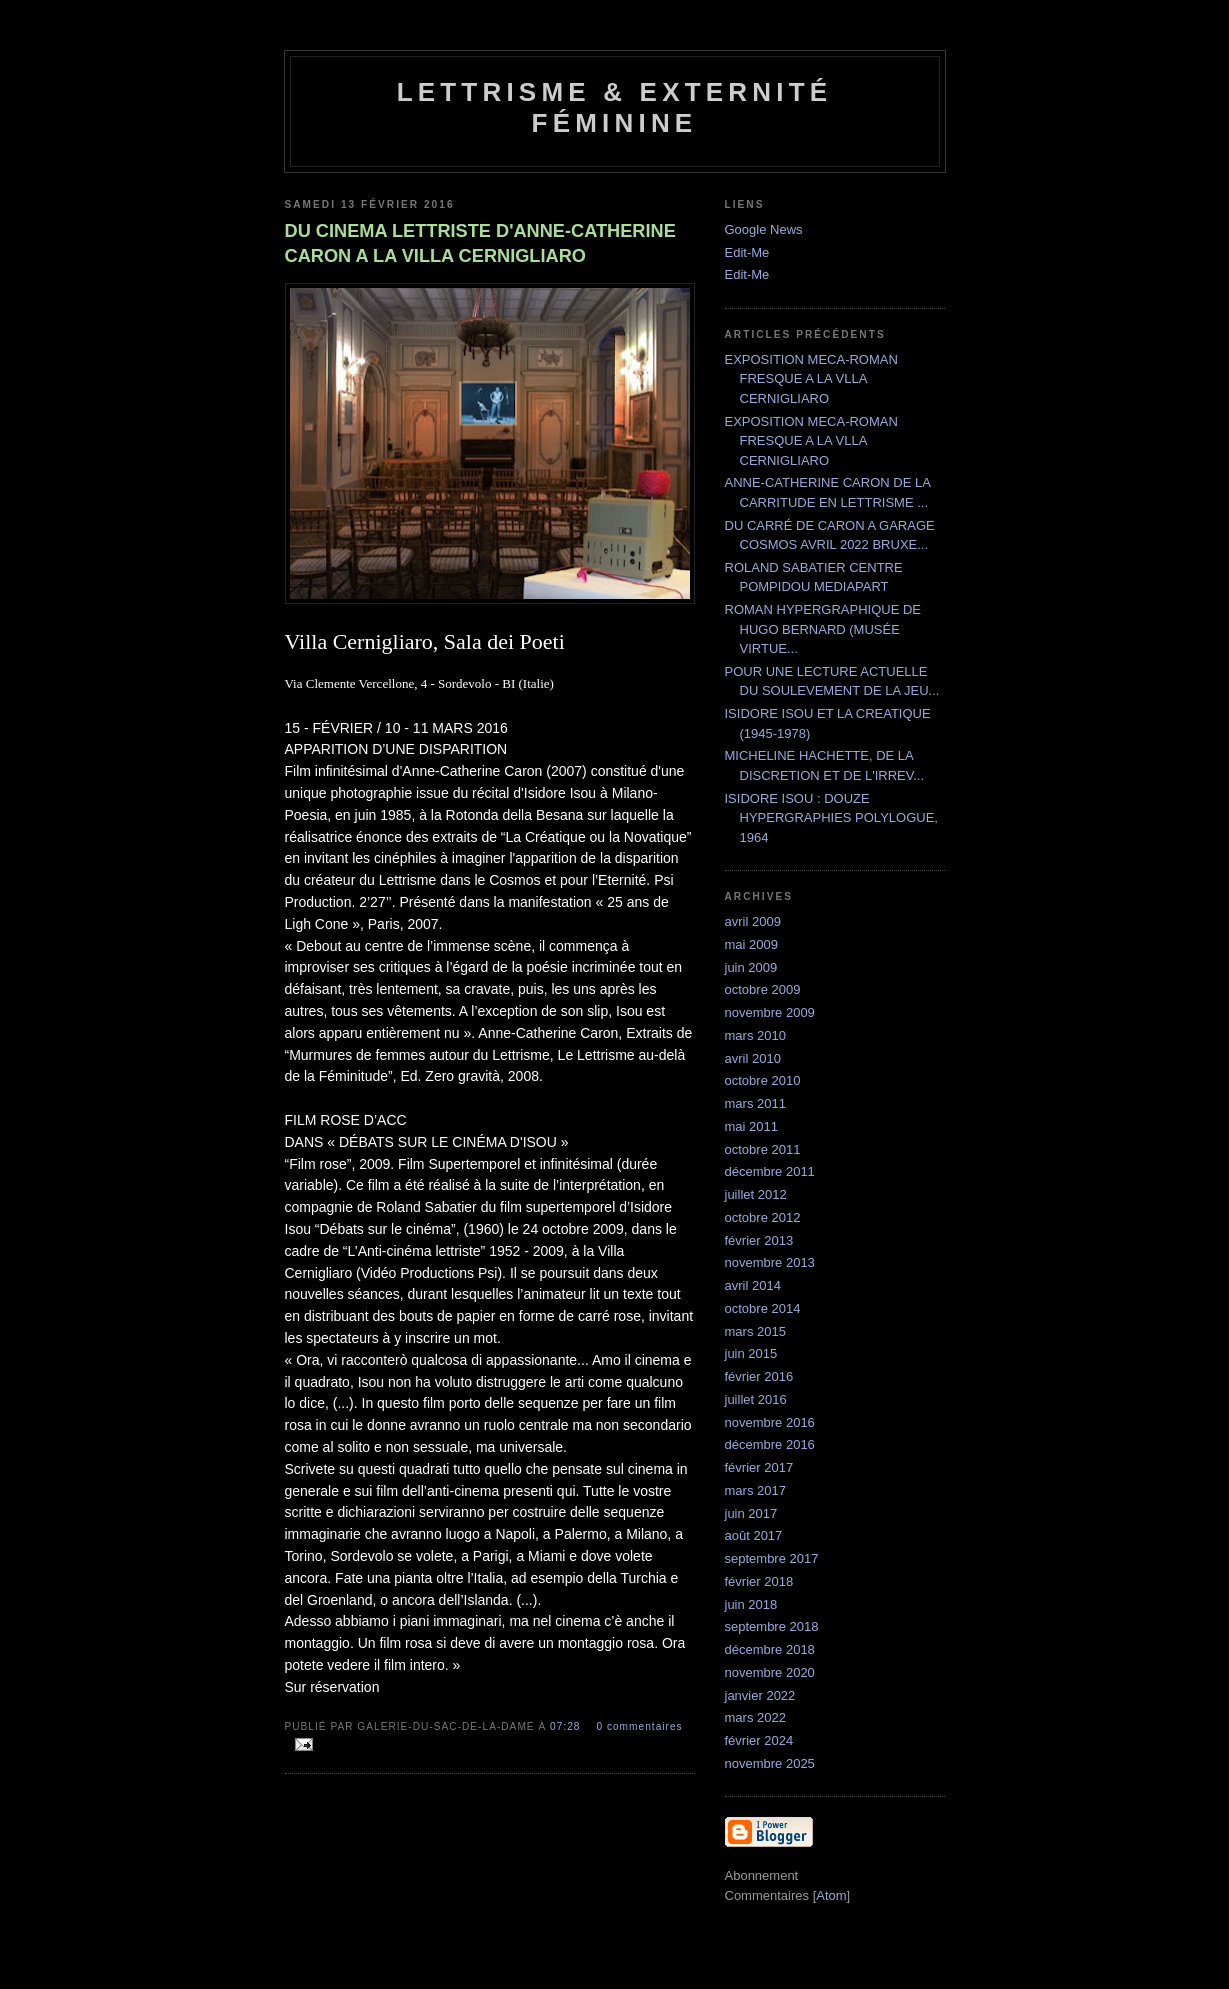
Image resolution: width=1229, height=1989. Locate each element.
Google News (764, 229)
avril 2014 (753, 1285)
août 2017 (754, 1535)
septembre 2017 (772, 1558)
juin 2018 (751, 1604)
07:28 (567, 1726)
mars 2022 (755, 1717)
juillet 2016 (756, 1399)
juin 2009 (751, 967)
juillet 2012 (756, 1194)
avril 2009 (753, 921)
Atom (831, 1895)
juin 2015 (751, 1353)
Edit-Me (747, 252)
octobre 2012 (763, 1217)
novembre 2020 (770, 1672)
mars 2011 (755, 1103)
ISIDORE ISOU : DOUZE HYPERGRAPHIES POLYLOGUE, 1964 (831, 818)
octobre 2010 (763, 1080)
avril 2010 (753, 1058)
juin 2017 (751, 1513)
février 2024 (759, 1740)
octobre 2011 (763, 1149)
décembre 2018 (770, 1649)
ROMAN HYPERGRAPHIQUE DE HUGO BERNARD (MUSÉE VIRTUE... (823, 629)
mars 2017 (755, 1490)
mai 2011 (751, 1126)
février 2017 (759, 1467)
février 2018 (759, 1581)
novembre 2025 (770, 1763)
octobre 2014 (763, 1308)
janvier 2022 (760, 1695)
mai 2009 (751, 944)
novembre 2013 (770, 1262)
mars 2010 (755, 1035)
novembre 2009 (770, 1012)
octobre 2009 (763, 989)
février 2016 (759, 1376)
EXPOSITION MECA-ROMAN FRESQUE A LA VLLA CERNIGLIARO (811, 379)
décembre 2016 (770, 1444)
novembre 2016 (770, 1422)
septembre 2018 (772, 1626)
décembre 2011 (770, 1171)
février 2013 (759, 1240)
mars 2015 (755, 1331)
